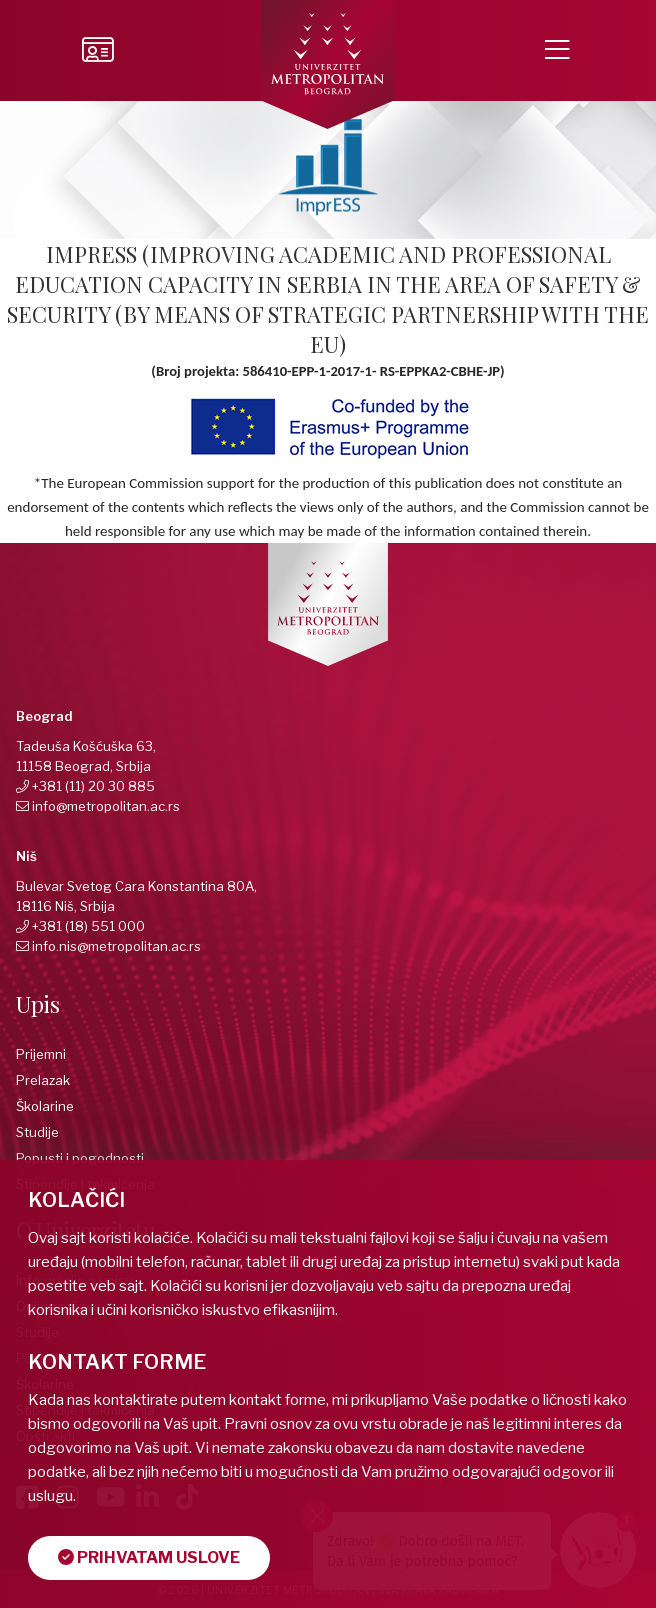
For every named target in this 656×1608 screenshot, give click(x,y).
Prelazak (43, 1080)
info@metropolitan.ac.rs (106, 806)
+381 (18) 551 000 (88, 926)
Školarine (45, 1106)
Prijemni (41, 1054)
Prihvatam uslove (149, 1557)
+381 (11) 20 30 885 (93, 786)
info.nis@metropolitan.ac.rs (116, 946)
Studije (37, 1132)
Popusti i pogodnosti (80, 1158)
